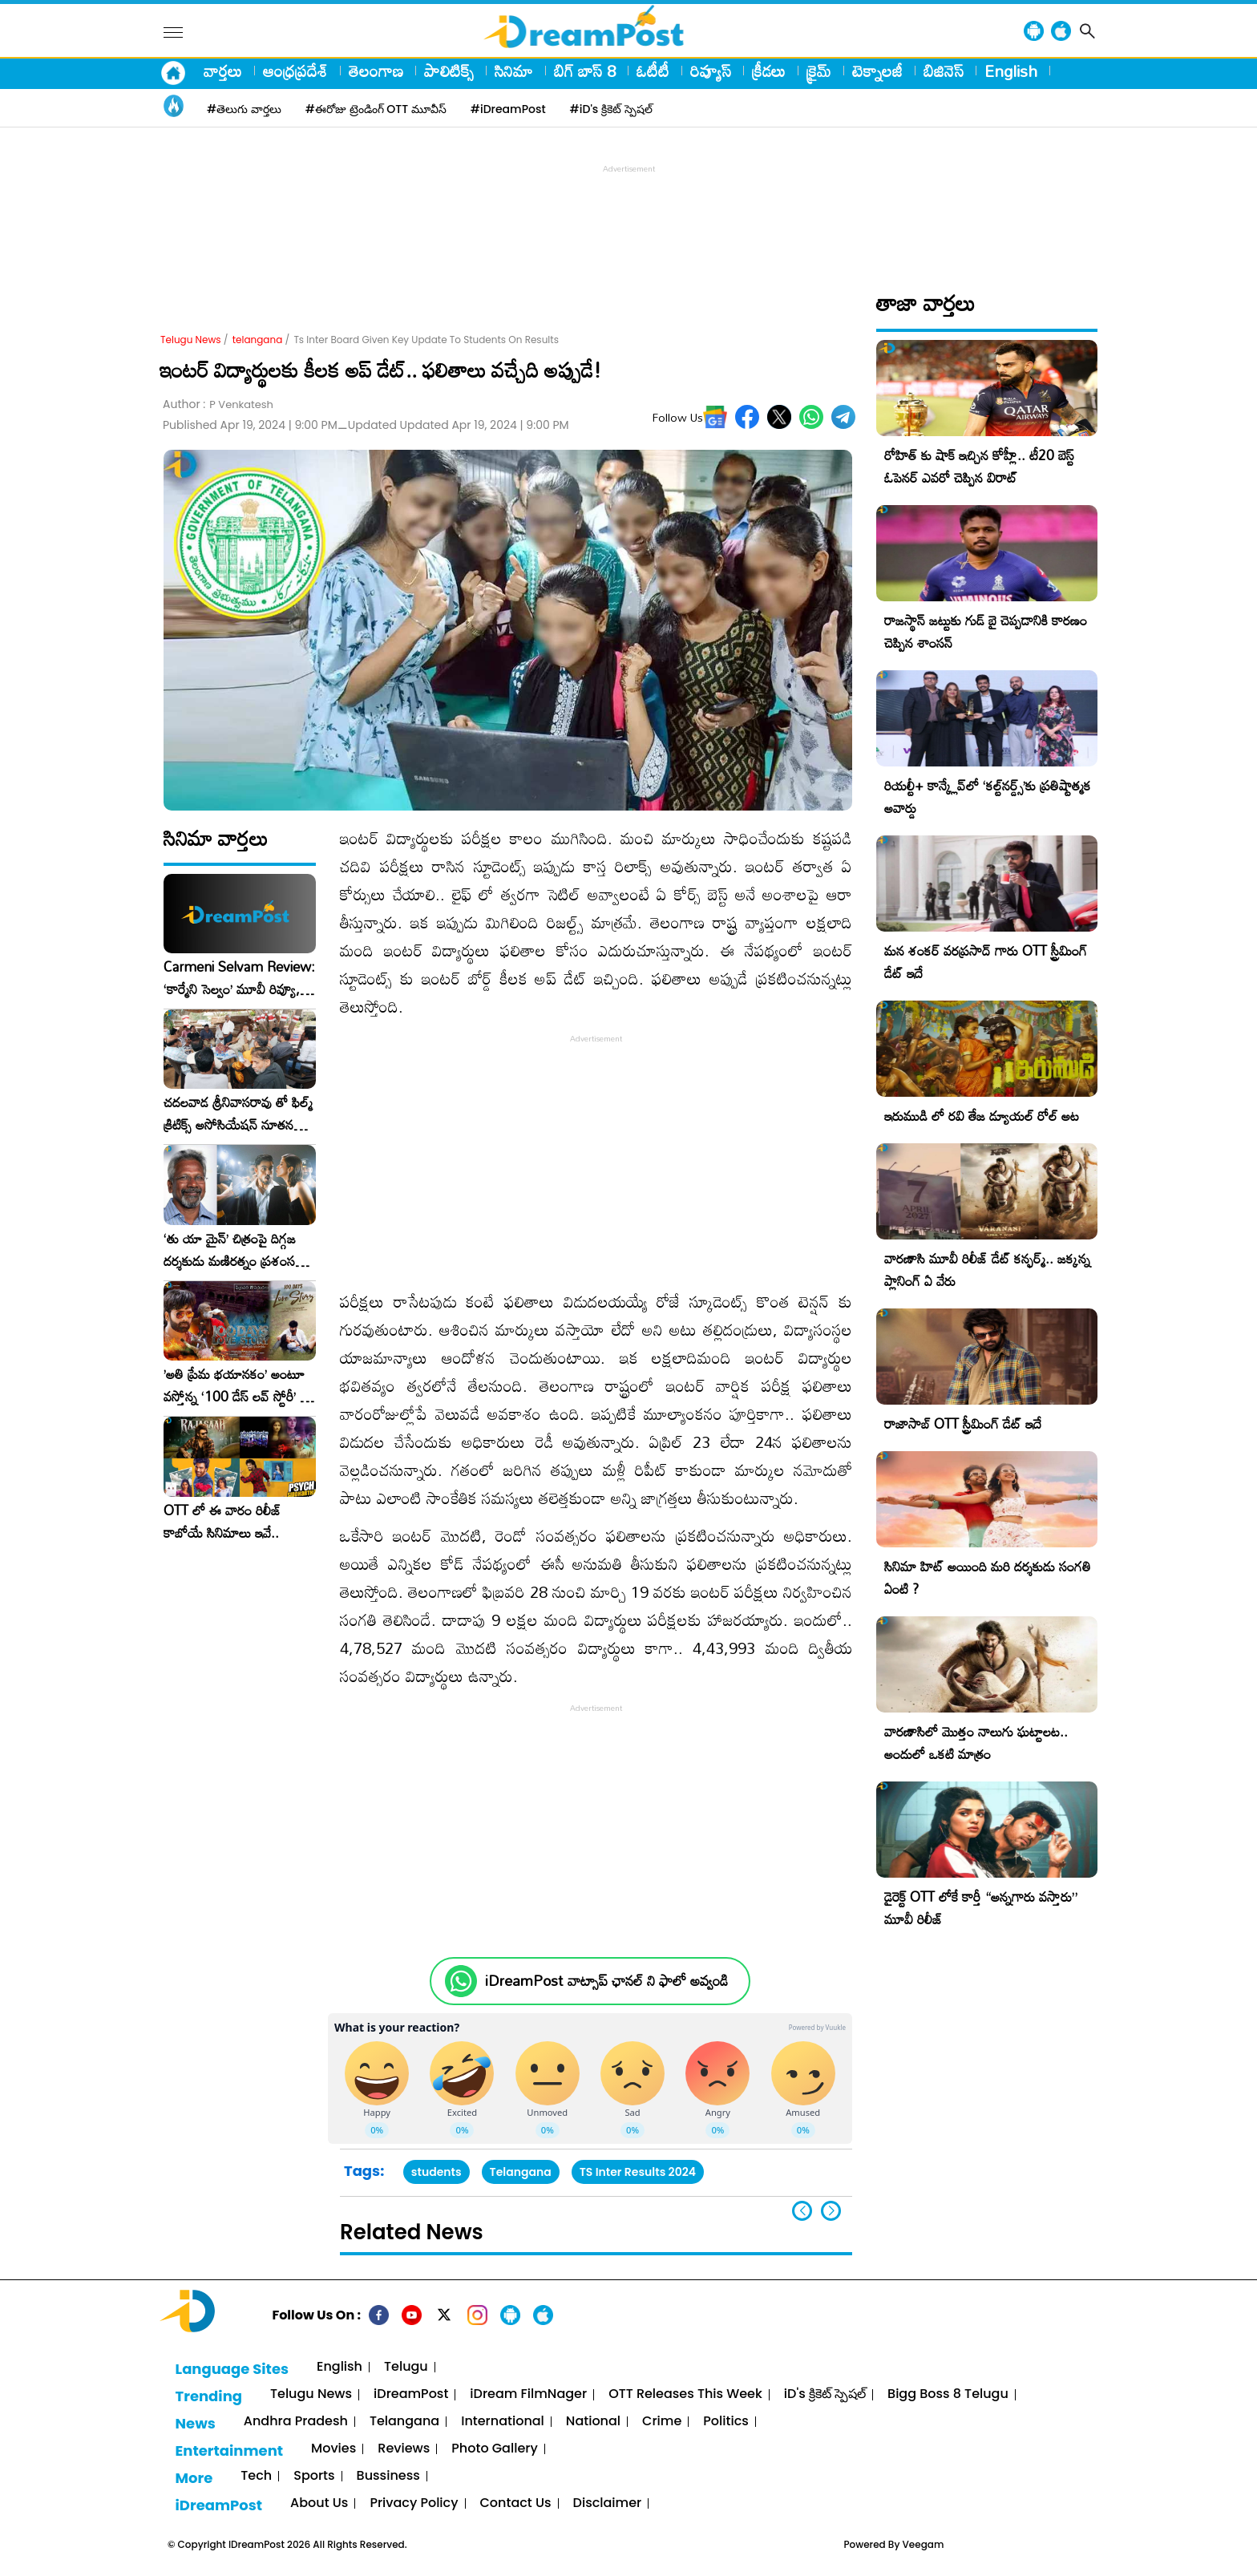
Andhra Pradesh (296, 2421)
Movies (333, 2449)
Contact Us (516, 2503)
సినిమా (514, 70)
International (502, 2421)
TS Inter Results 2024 (638, 2172)
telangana (257, 339)
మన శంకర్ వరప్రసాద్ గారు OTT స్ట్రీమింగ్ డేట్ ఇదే (985, 961)
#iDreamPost (508, 109)
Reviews (404, 2449)
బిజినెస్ (944, 70)
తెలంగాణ (376, 70)
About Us (319, 2503)
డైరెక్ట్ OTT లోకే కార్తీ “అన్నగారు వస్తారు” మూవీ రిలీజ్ (980, 1907)
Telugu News (190, 339)
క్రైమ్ (818, 70)
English (1010, 70)
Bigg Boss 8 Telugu (947, 2394)
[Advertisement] (628, 213)
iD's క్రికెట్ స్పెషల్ (825, 2394)
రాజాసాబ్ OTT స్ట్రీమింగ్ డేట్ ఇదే (962, 1423)
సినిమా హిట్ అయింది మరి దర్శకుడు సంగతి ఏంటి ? (987, 1577)
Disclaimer (607, 2503)
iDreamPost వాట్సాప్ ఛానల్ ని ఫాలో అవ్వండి (606, 1981)
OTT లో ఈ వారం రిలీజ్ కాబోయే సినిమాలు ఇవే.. (222, 1521)
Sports (313, 2476)
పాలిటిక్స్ (449, 70)
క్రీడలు (769, 70)
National (593, 2421)
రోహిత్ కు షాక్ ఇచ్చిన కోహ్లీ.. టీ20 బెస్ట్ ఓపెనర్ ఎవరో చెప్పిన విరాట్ (979, 466)
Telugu (406, 2367)
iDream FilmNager (528, 2394)
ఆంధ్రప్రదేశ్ (295, 70)
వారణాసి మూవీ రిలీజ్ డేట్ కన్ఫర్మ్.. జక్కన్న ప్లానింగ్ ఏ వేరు (987, 1269)
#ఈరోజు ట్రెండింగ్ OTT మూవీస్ (376, 109)
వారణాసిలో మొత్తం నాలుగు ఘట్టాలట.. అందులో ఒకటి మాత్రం (976, 1742)
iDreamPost (411, 2394)
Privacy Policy (414, 2503)
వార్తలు (223, 70)
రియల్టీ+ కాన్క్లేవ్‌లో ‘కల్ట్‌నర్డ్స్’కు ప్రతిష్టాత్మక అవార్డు (987, 796)
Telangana (521, 2172)
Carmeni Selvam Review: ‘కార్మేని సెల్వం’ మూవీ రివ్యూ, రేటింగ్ (239, 978)
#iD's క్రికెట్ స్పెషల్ (611, 109)
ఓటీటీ (653, 70)
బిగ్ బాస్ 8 (585, 70)
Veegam (923, 2544)
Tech (256, 2476)
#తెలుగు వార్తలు (244, 109)
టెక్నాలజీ (877, 70)
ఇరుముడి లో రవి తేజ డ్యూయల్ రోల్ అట (981, 1115)
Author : (218, 404)
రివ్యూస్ (710, 70)
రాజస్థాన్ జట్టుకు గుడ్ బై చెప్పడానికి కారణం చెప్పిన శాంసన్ (985, 631)
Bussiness (388, 2476)
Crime (661, 2421)
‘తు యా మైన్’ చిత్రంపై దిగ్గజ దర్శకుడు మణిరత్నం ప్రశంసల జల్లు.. (233, 1249)
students (436, 2172)
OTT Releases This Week (685, 2394)
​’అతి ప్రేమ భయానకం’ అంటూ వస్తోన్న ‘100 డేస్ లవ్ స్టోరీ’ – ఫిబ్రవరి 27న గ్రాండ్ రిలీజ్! (236, 1385)
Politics (726, 2421)
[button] (831, 2211)
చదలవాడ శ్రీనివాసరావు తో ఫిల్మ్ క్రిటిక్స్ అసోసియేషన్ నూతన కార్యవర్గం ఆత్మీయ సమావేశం (238, 1113)
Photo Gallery (494, 2449)
